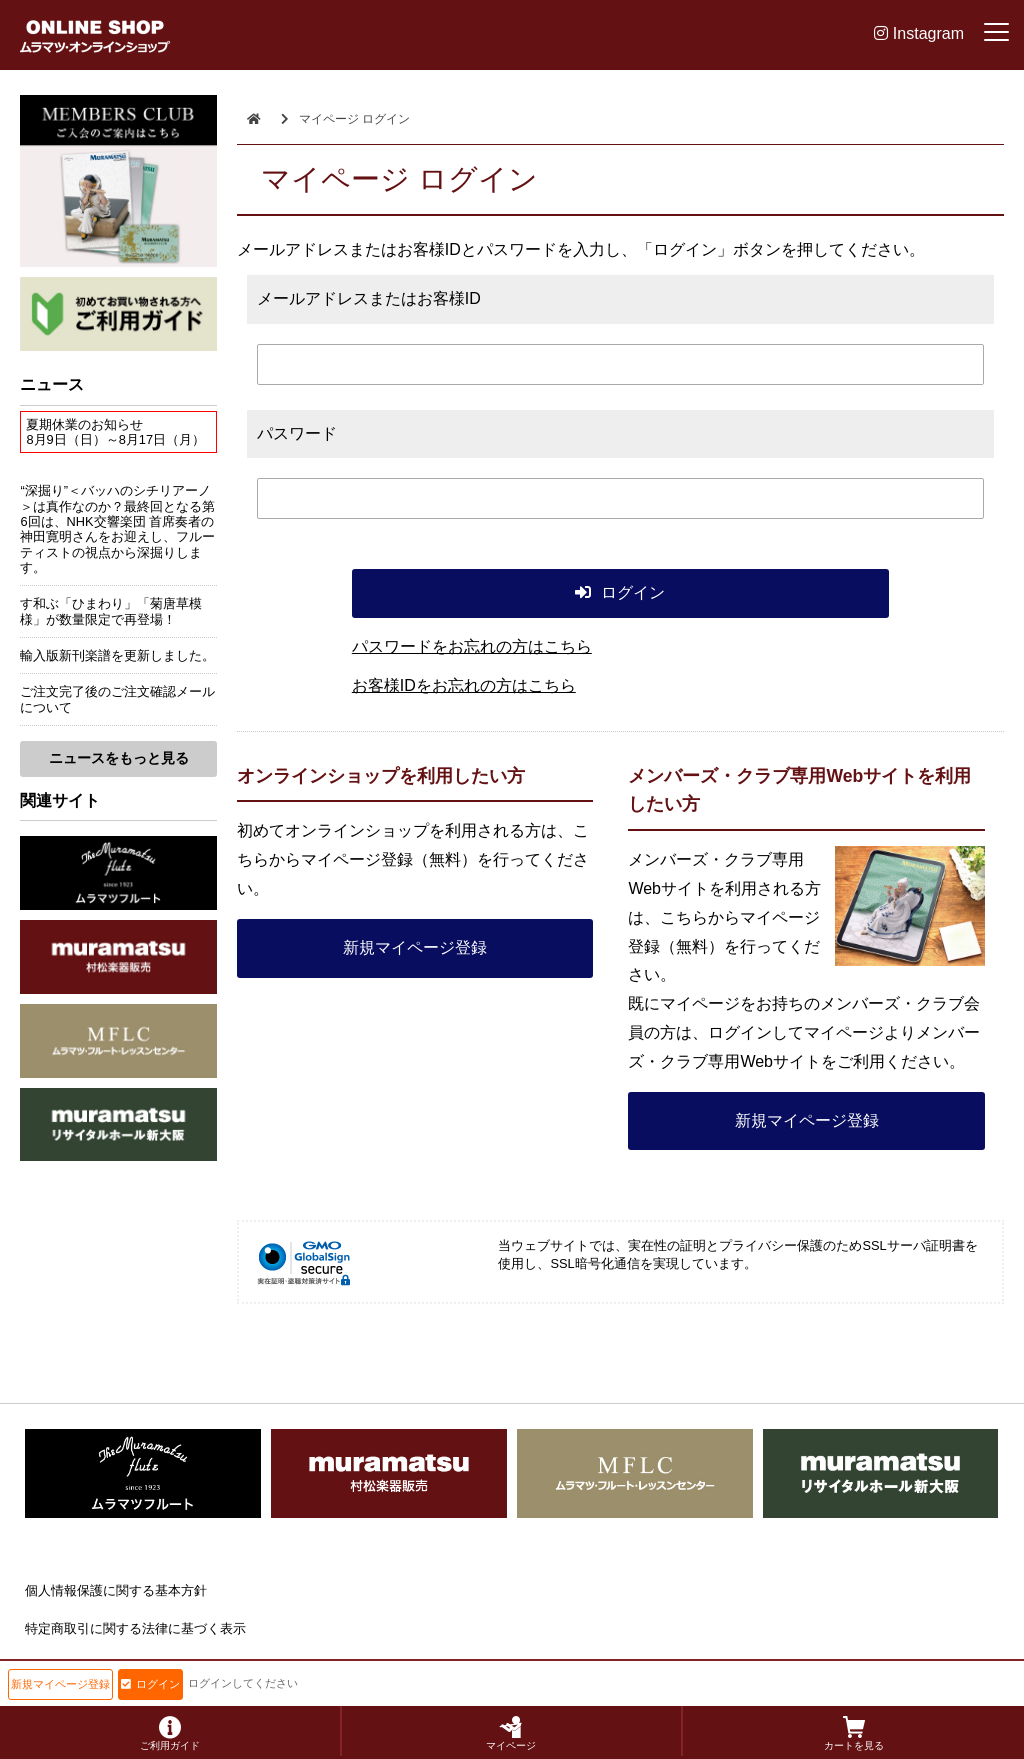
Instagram (919, 33)
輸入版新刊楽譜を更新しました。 (117, 655)
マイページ (511, 1733)
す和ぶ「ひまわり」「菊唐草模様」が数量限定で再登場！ (111, 611)
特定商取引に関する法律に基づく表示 (135, 1628)
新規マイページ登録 (415, 947)
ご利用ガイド (170, 1733)
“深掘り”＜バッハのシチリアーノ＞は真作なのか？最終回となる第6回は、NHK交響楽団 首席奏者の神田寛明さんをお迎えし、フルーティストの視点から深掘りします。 (117, 529)
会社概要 (51, 1667)
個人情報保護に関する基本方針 (116, 1590)
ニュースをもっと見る (119, 758)
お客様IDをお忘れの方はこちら (464, 685)
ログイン (150, 1684)
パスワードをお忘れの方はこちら (472, 646)
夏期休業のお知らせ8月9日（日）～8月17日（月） (115, 432)
